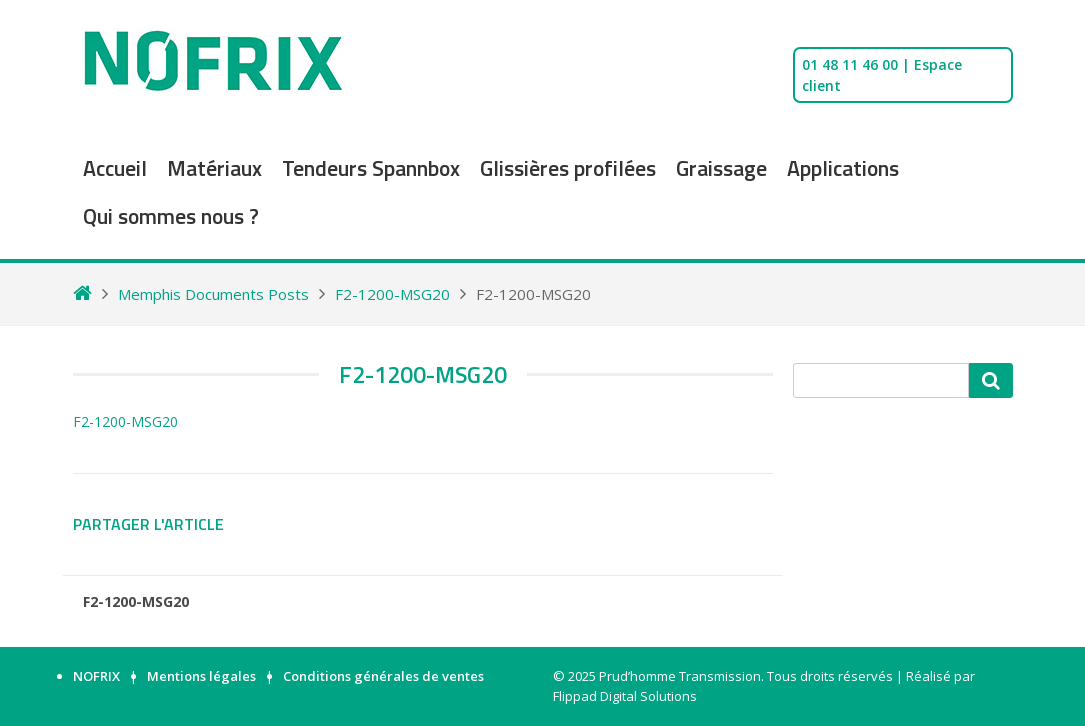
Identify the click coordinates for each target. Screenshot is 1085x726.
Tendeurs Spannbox (371, 168)
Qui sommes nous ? (171, 216)
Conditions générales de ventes (383, 676)
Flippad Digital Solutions (625, 696)
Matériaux (214, 168)
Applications (843, 168)
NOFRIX (96, 676)
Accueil (115, 168)
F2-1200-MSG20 (125, 421)
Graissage (721, 168)
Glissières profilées (568, 168)
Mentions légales (201, 676)
